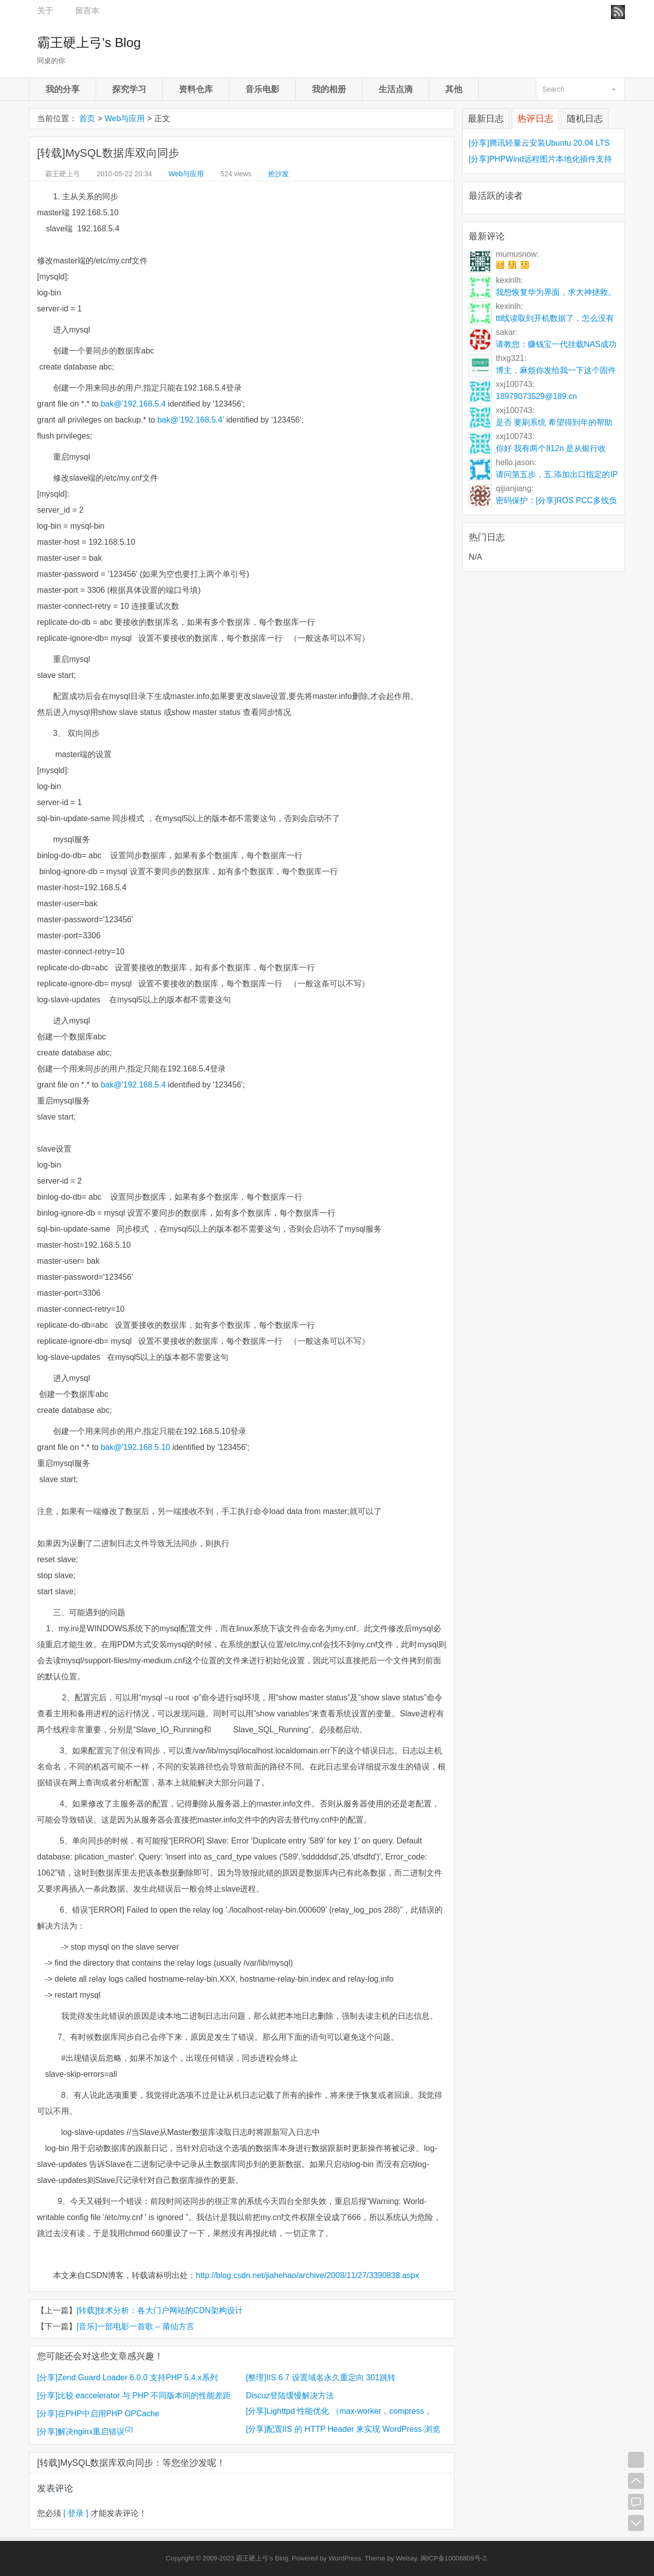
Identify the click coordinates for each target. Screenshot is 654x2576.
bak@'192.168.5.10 (135, 1447)
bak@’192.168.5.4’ (190, 420)
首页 (87, 118)
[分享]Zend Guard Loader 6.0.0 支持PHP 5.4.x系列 (127, 2377)
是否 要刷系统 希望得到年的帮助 (554, 422)
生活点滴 (396, 89)
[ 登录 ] (76, 2513)
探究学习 (129, 89)
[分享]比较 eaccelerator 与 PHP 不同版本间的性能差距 (134, 2395)
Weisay (406, 2558)
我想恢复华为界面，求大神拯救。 (556, 292)
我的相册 (329, 89)
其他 (453, 89)
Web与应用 (125, 118)
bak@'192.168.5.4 (133, 404)
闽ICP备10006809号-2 (453, 2558)
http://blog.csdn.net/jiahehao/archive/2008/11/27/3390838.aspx (307, 2275)
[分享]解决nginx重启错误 (85, 2431)
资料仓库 (196, 89)
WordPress (345, 2558)
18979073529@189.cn (536, 396)
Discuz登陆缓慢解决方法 (290, 2395)
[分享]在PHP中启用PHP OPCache (98, 2413)
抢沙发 (278, 174)
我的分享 (63, 89)
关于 (45, 11)
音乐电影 (262, 89)
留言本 (87, 11)
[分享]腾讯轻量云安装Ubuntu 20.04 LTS (539, 143)
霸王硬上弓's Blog (89, 42)
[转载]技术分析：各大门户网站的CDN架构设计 (160, 2310)
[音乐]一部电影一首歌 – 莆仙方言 (135, 2326)
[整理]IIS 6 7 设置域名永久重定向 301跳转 (321, 2377)
